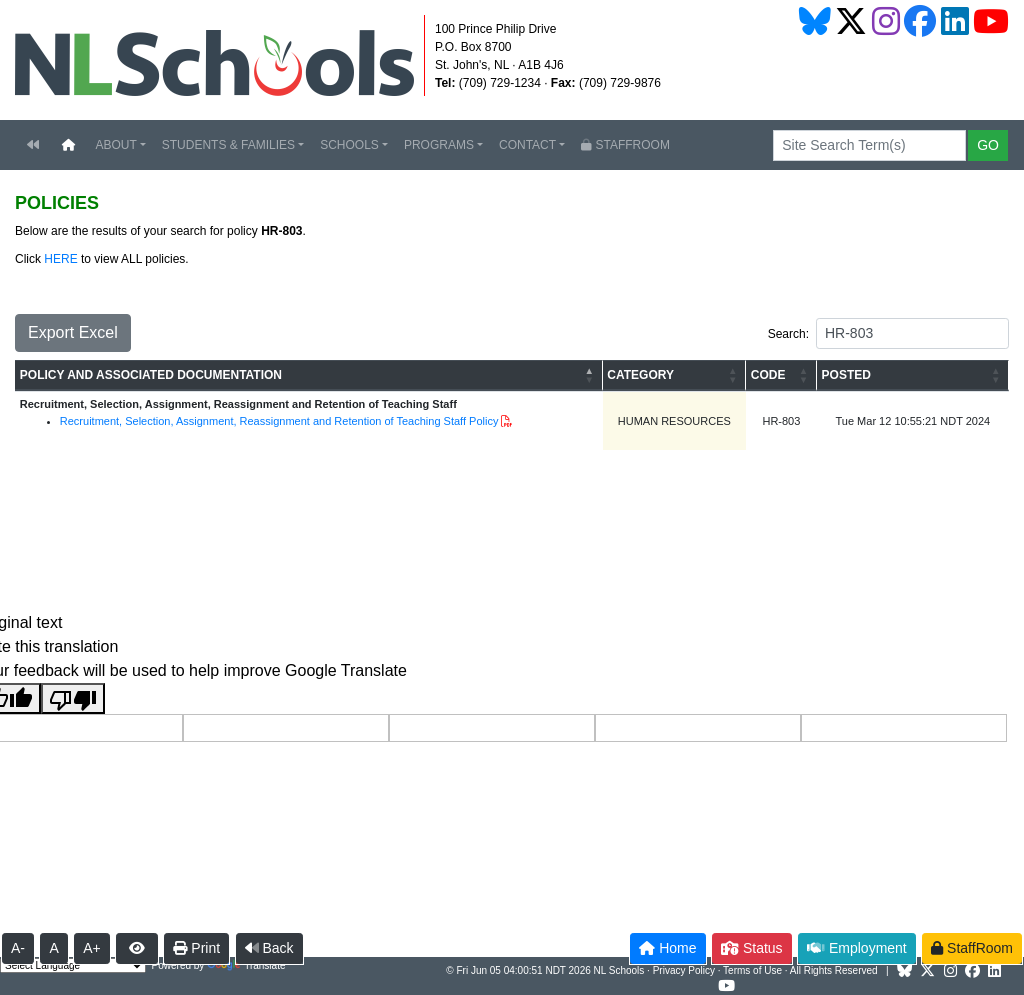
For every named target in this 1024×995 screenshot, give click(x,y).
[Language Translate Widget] (73, 965)
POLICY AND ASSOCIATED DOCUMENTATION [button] (151, 375)
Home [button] (667, 948)
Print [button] (196, 948)
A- (18, 948)
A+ (92, 948)
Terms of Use (752, 970)
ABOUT (115, 145)
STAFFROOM (625, 145)
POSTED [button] (846, 375)
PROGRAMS (439, 145)
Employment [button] (857, 948)
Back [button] (269, 948)
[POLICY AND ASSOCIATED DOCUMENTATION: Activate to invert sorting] (309, 375)
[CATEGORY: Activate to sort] (674, 375)
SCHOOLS (349, 145)
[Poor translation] (73, 698)
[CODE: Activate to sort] (781, 375)
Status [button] (752, 948)
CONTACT (527, 145)
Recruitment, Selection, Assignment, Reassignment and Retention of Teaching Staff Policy (279, 421)
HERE (60, 259)
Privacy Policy (684, 970)
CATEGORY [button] (640, 375)
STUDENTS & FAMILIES (228, 145)
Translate (246, 965)
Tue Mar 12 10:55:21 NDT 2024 (913, 421)
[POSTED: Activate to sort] (913, 375)
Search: (788, 334)
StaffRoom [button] (972, 948)
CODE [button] (768, 375)
